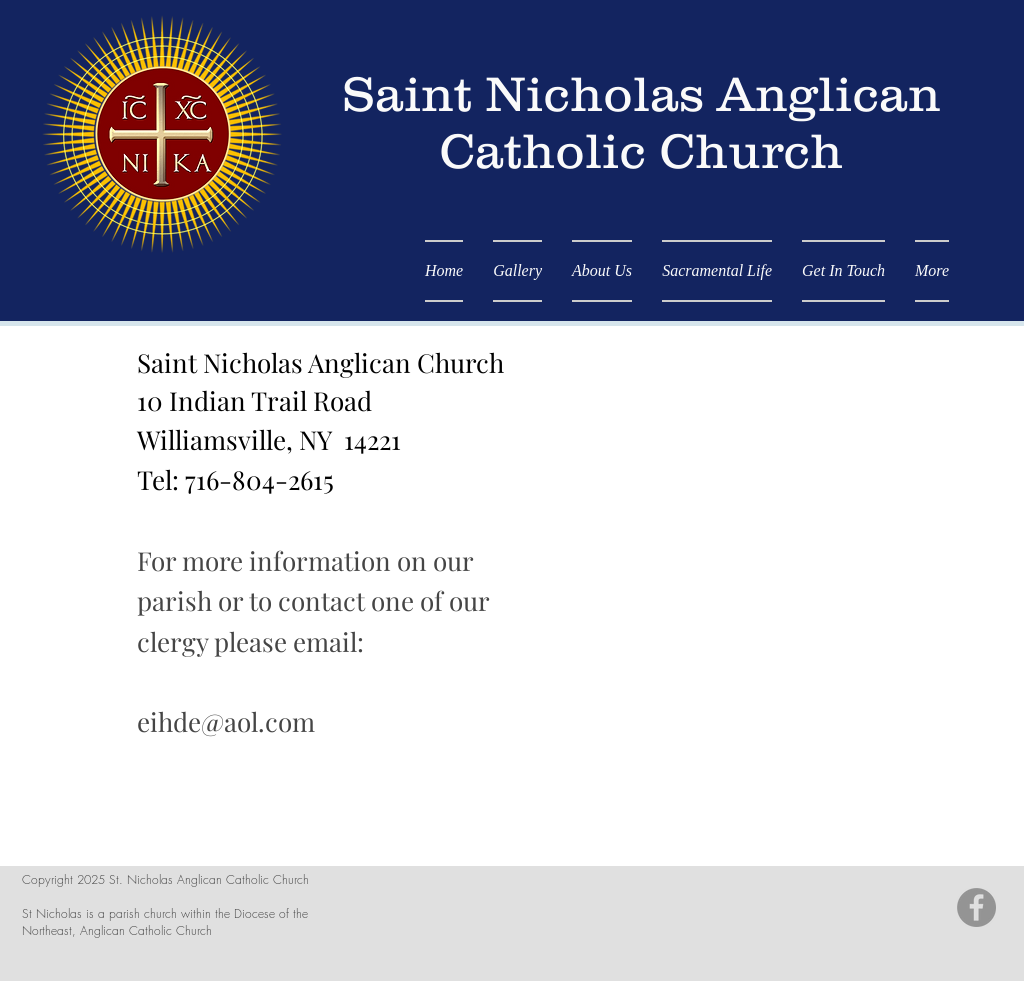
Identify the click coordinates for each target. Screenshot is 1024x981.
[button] (717, 271)
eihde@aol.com (226, 721)
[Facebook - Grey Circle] (976, 907)
